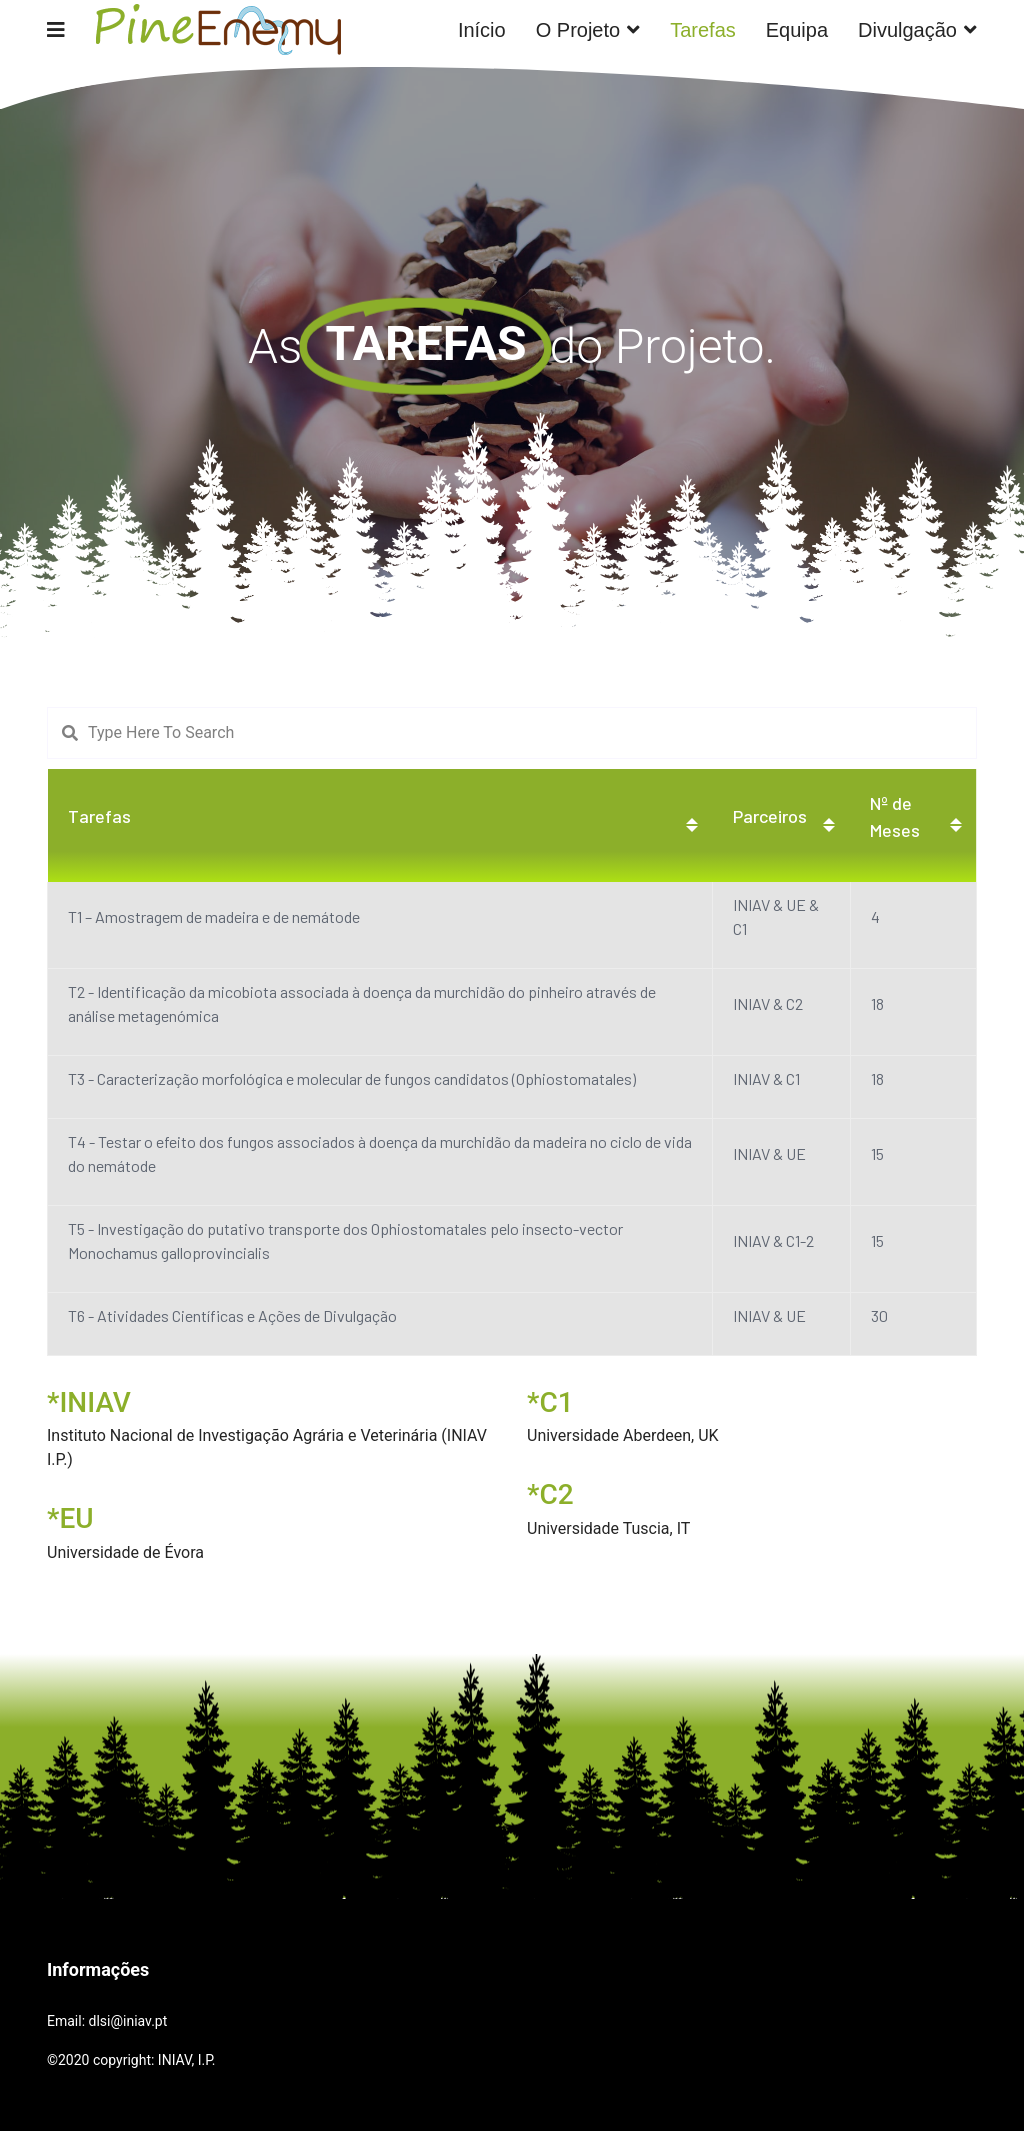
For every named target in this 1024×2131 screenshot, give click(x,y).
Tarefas (703, 30)
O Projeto (578, 30)
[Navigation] (56, 30)
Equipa (797, 30)
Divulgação (907, 30)
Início (482, 30)
